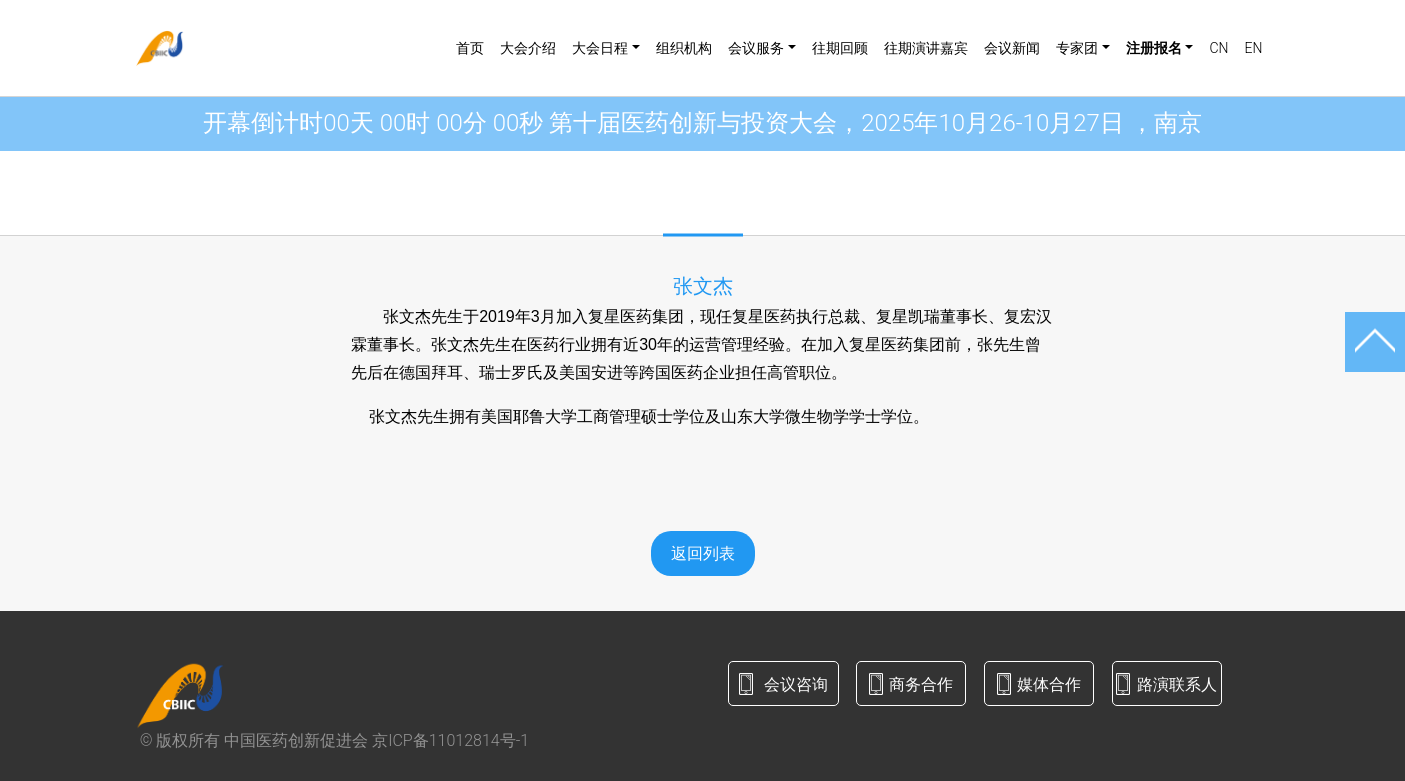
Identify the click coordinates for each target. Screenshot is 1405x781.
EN (1253, 48)
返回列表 (703, 553)
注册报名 (1154, 48)
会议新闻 (1012, 48)
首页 (470, 48)
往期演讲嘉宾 (926, 48)
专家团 (1077, 48)
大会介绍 (528, 48)
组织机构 (684, 48)
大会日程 (600, 48)
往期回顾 (840, 48)
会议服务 (756, 48)
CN (1218, 48)
